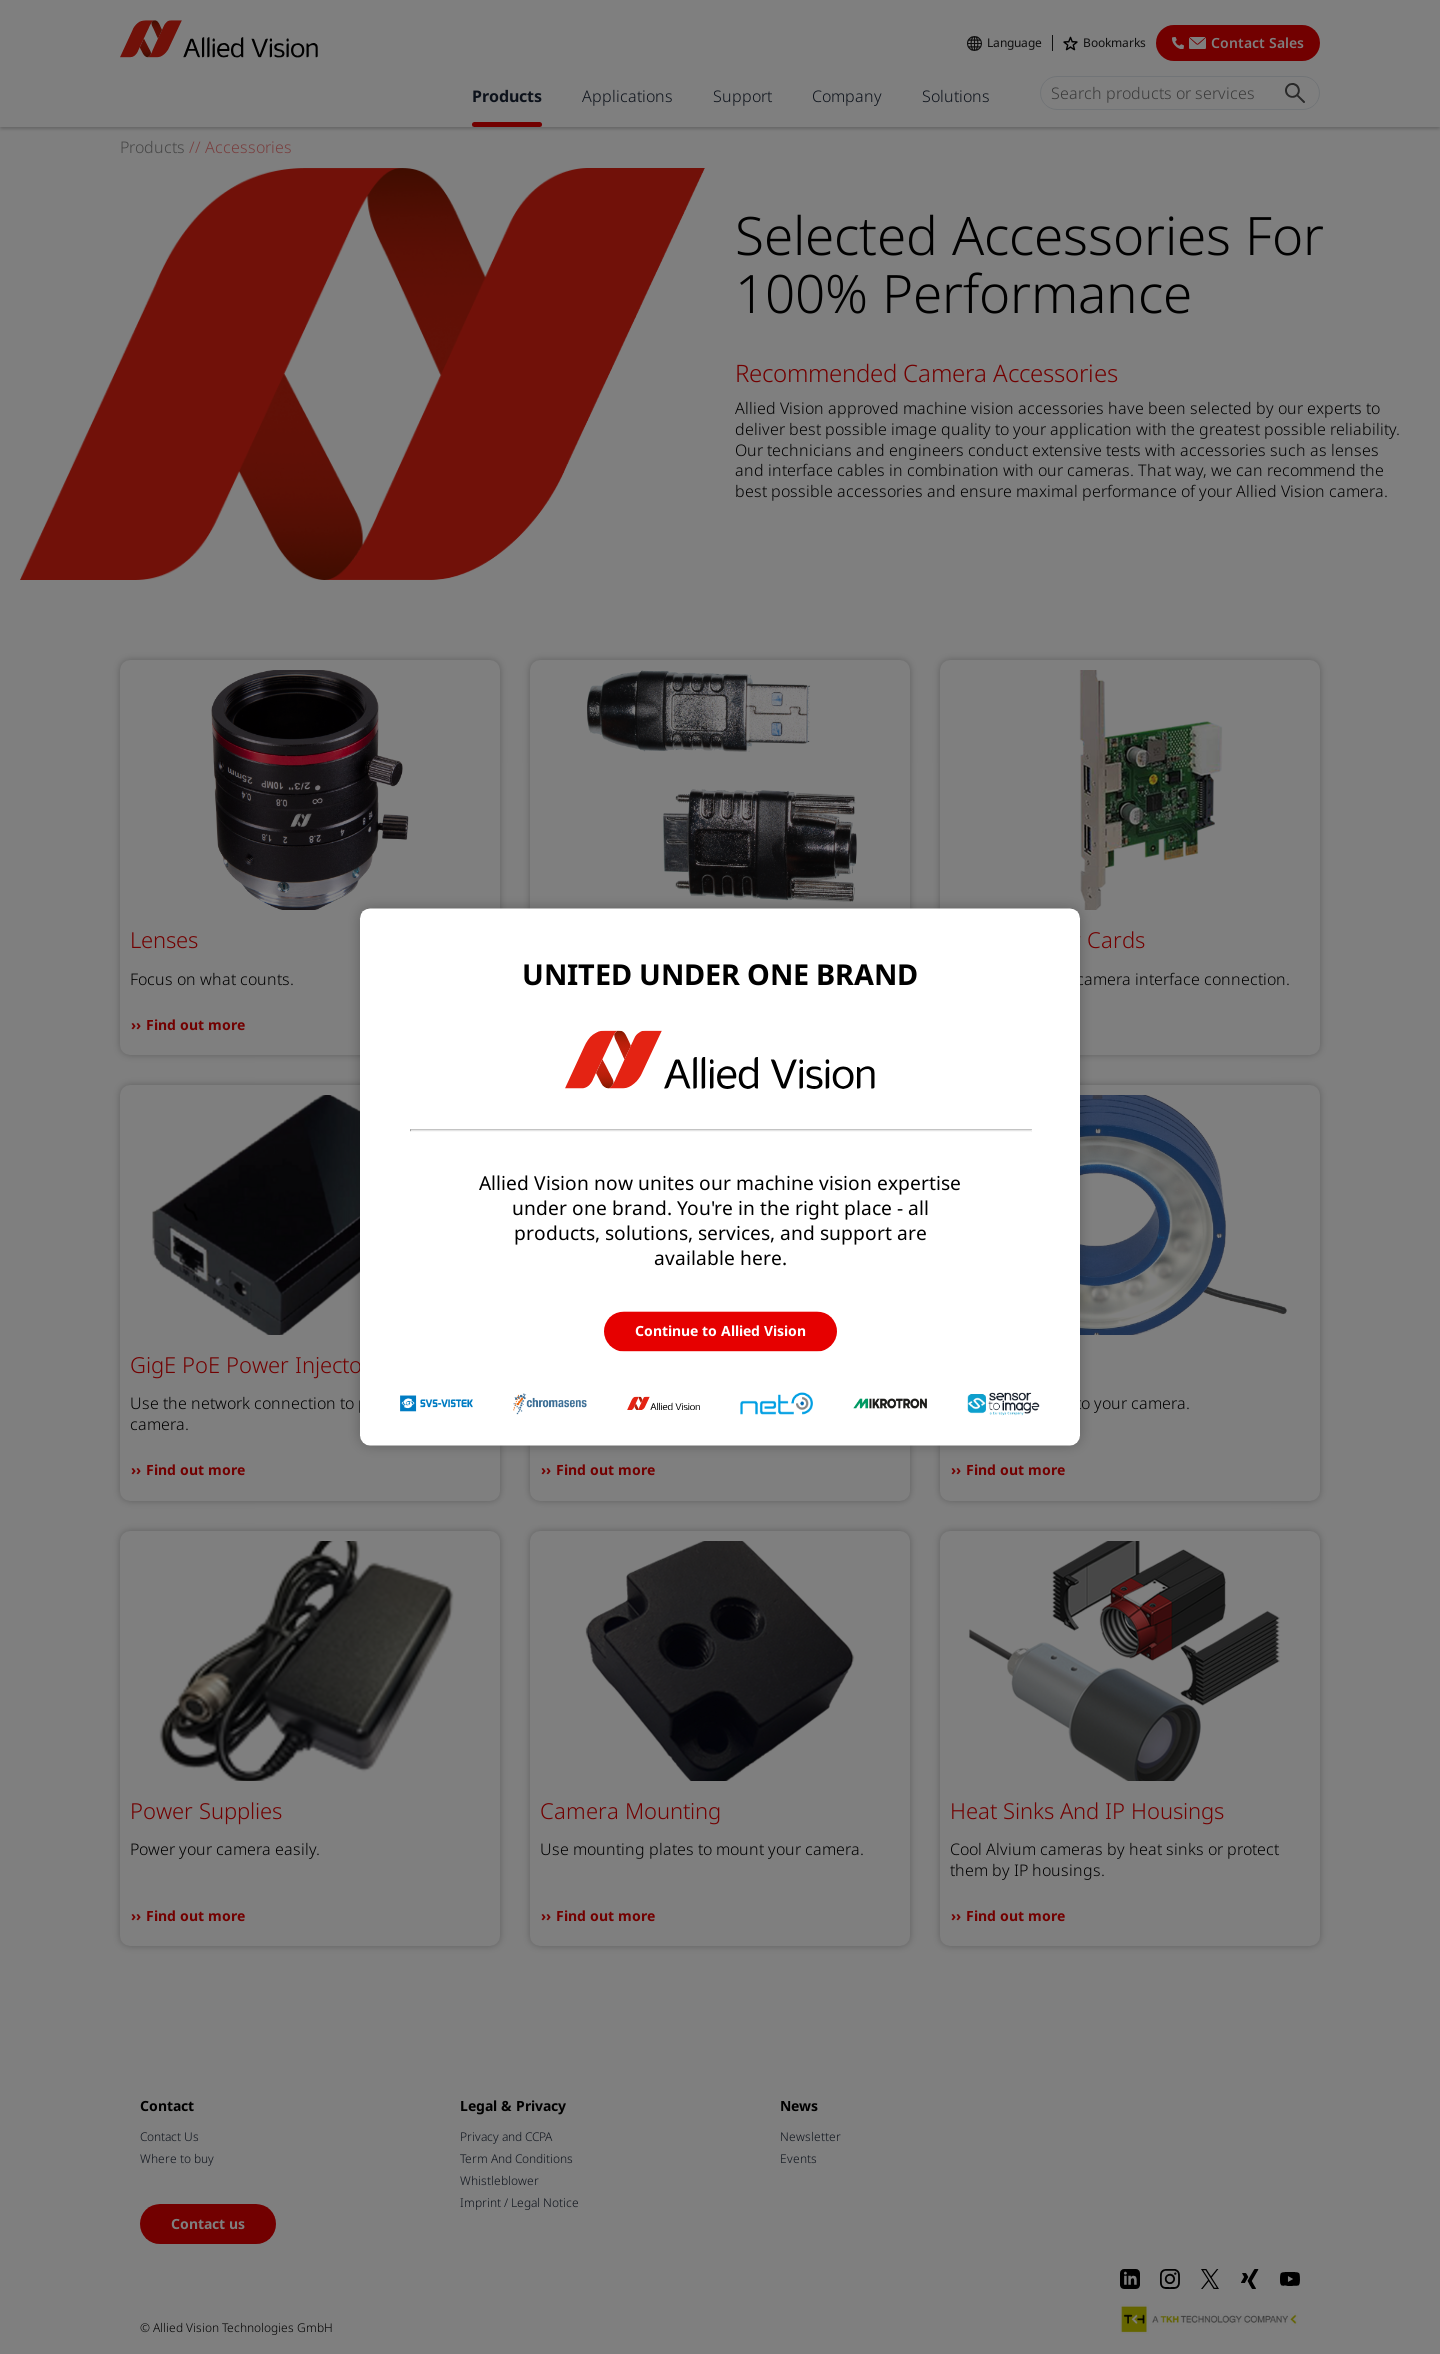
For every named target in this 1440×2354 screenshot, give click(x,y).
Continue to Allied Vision (720, 1330)
